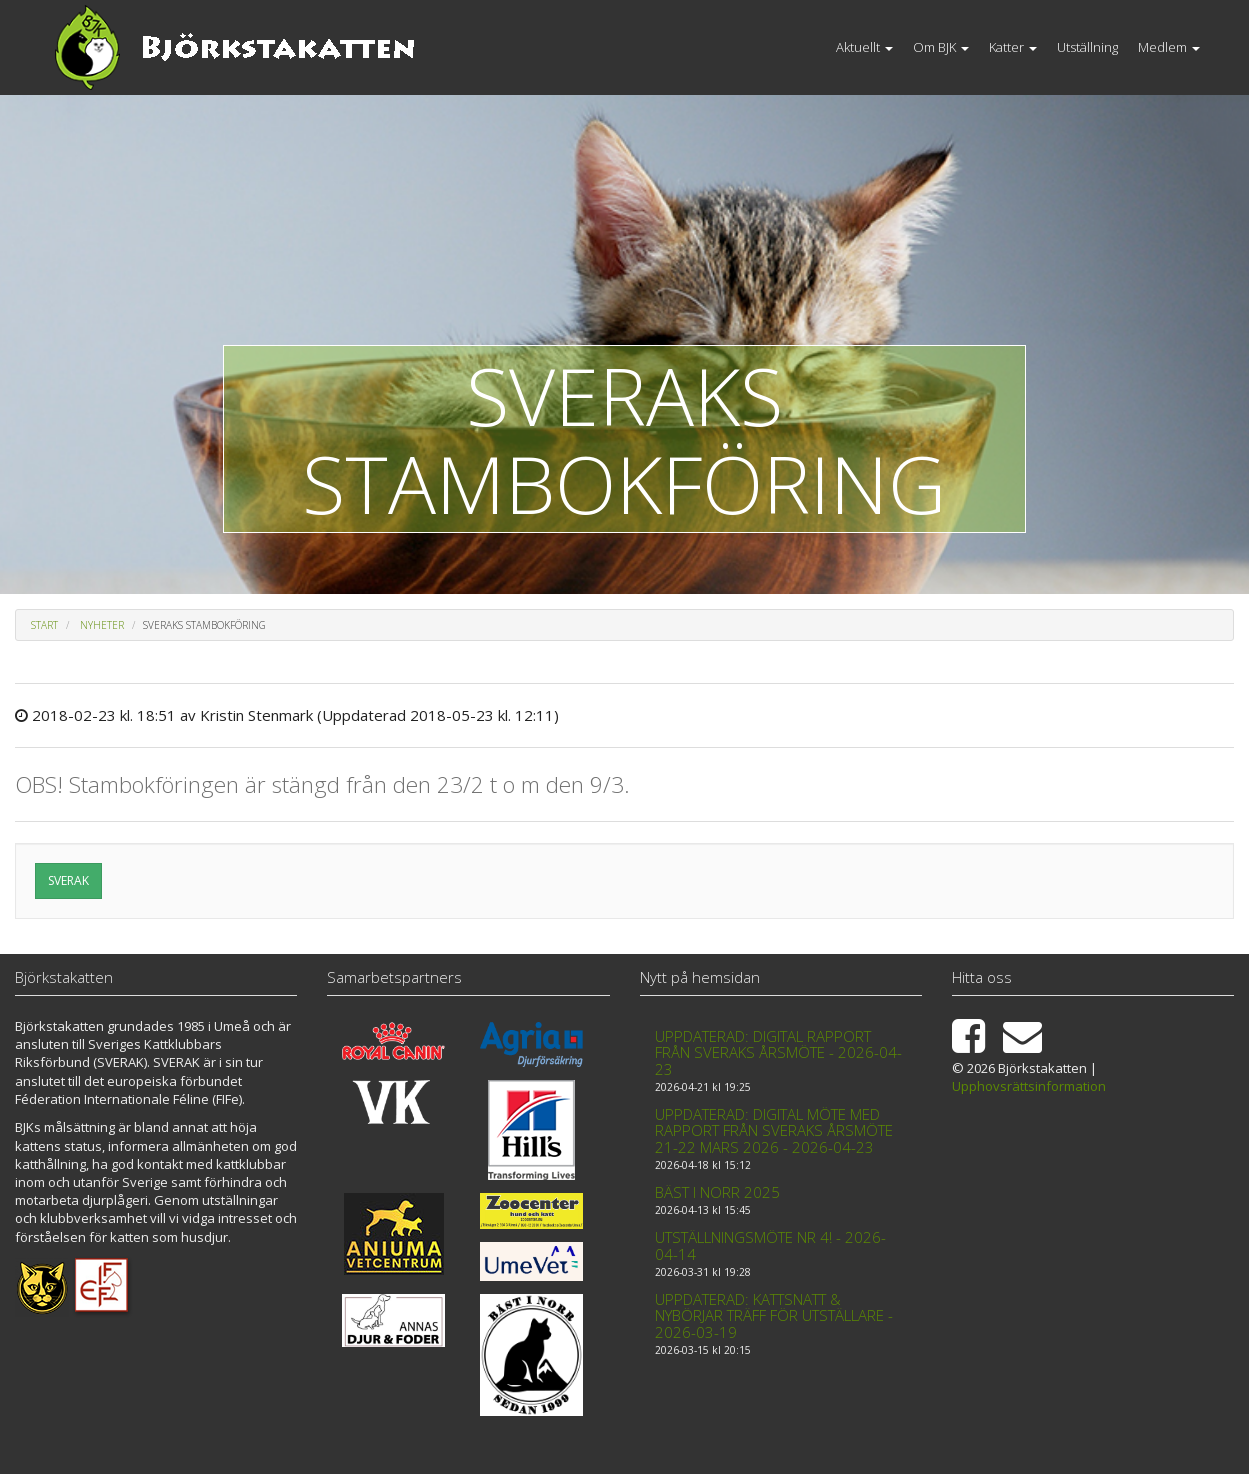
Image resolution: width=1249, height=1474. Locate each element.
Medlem (1169, 47)
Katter (1013, 47)
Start (44, 625)
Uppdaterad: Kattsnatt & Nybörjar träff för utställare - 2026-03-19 (774, 1315)
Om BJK (941, 47)
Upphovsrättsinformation (1029, 1086)
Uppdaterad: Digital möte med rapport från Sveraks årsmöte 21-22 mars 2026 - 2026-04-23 (774, 1130)
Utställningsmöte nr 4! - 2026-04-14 (770, 1245)
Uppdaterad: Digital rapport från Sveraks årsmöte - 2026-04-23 (778, 1052)
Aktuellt (864, 47)
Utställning (1087, 47)
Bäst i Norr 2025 (717, 1192)
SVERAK (68, 880)
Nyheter (102, 625)
